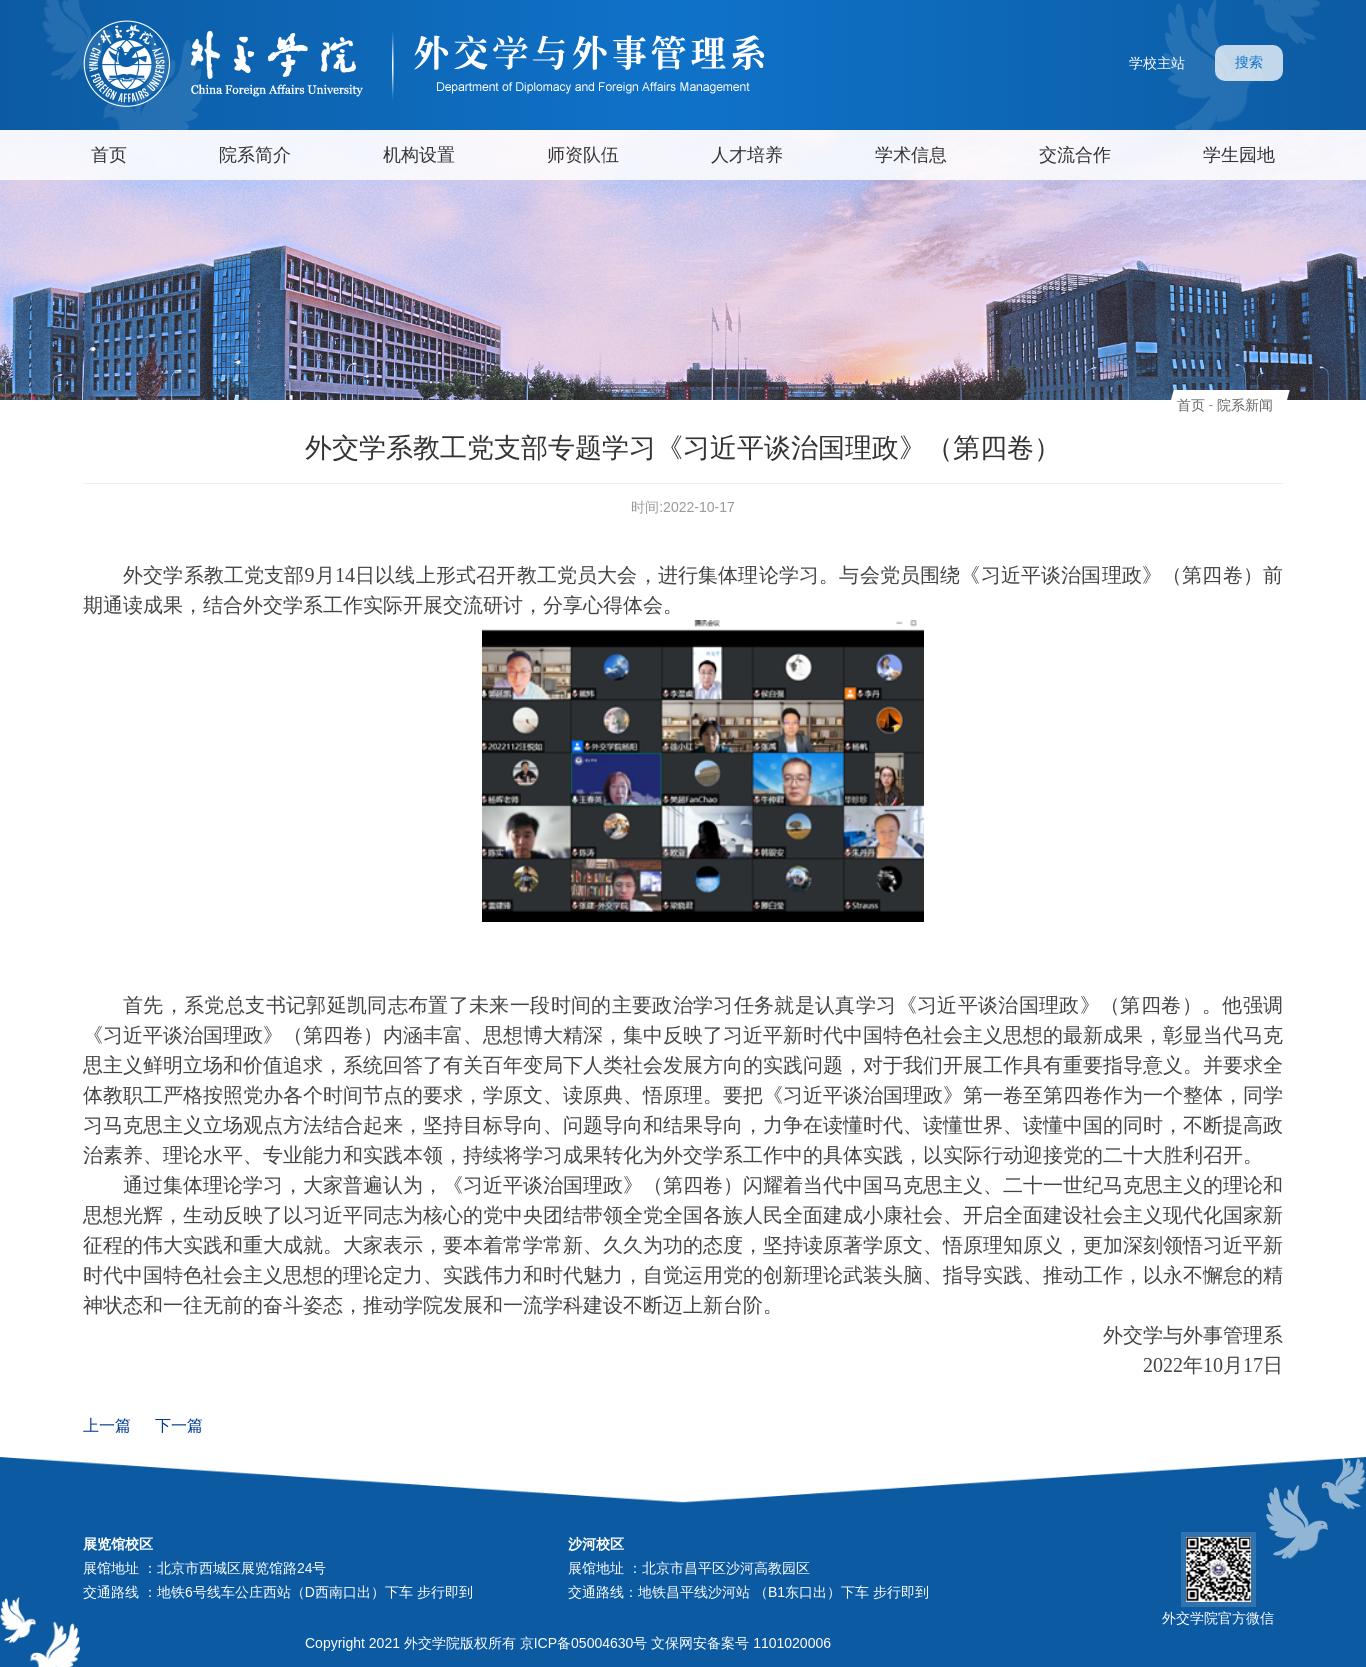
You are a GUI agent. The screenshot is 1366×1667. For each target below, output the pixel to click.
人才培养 (747, 155)
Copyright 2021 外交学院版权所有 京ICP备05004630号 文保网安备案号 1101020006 (568, 1643)
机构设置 (419, 155)
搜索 (1249, 62)
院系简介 (255, 155)
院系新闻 (1245, 405)
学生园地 (1239, 155)
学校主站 (1157, 63)
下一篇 (179, 1425)
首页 (109, 155)
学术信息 (911, 155)
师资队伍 (583, 155)
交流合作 (1075, 155)
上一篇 (107, 1425)
